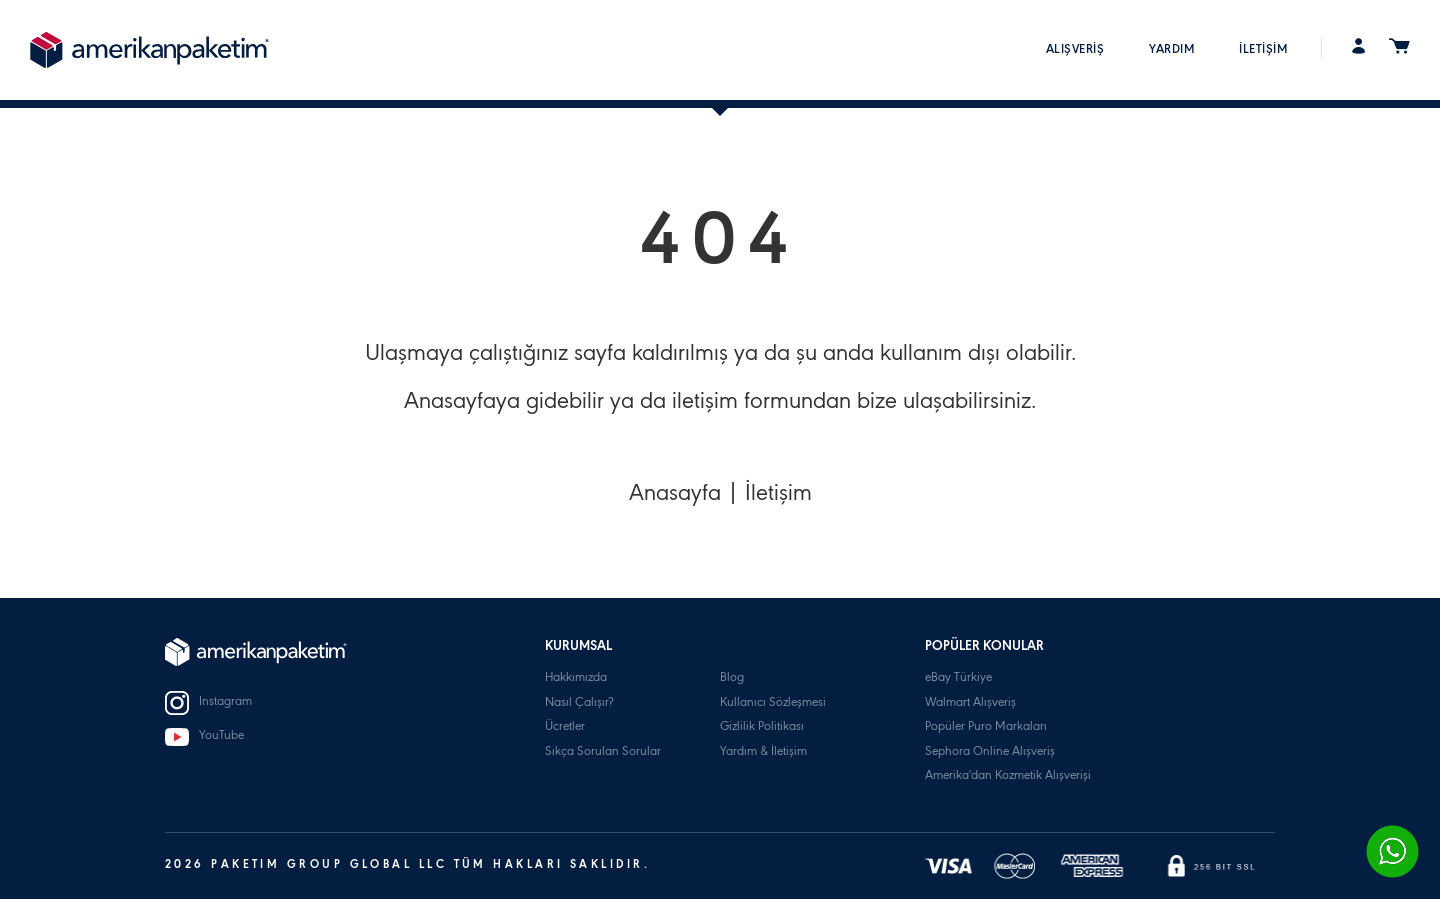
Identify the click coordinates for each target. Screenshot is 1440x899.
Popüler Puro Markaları (986, 727)
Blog (732, 678)
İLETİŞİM (1263, 50)
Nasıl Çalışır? (579, 703)
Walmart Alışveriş (970, 703)
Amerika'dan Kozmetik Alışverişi (1008, 776)
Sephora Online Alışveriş (990, 752)
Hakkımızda (576, 678)
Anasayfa (675, 496)
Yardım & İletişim (763, 752)
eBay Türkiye (958, 678)
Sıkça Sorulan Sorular (603, 752)
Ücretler (565, 727)
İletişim (778, 496)
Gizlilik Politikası (762, 727)
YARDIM (1171, 50)
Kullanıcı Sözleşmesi (773, 703)
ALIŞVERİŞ (1075, 50)
